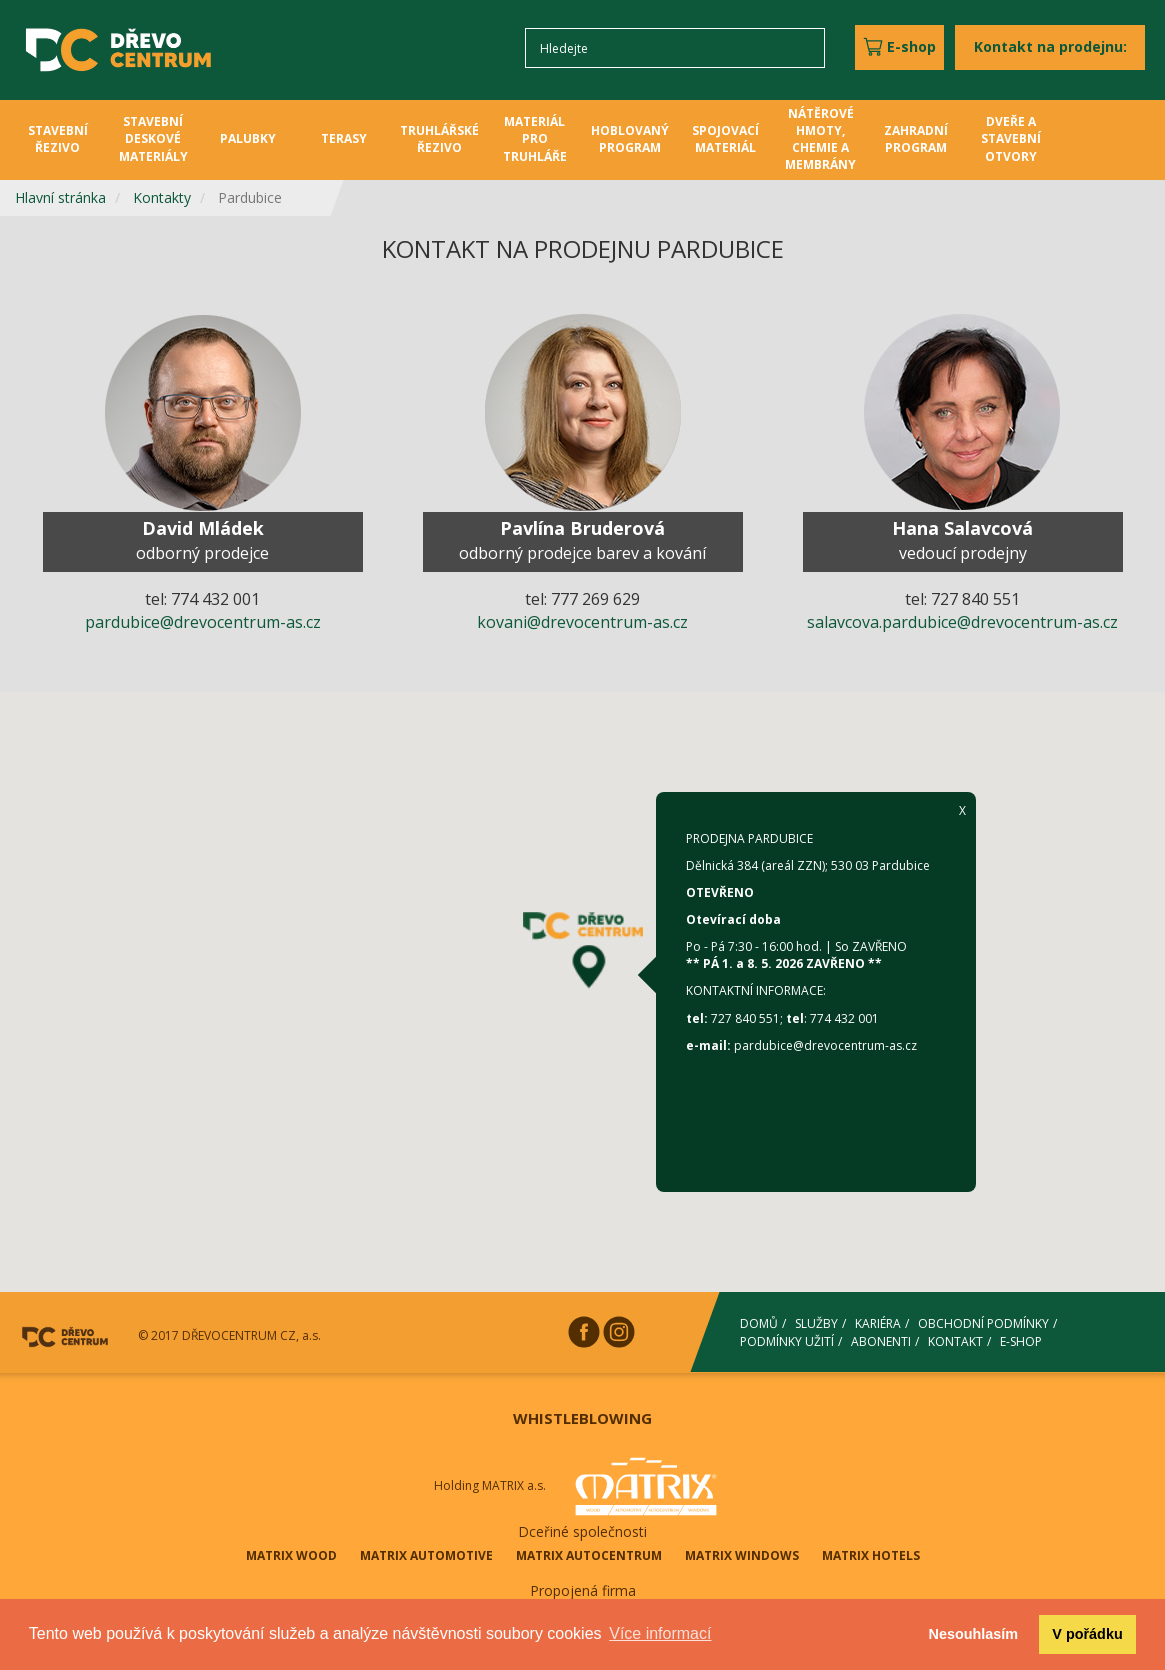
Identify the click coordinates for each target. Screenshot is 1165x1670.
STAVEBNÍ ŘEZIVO (58, 139)
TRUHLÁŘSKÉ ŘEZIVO (439, 139)
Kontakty (162, 197)
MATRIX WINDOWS (742, 1555)
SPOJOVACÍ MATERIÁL (725, 139)
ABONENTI (881, 1340)
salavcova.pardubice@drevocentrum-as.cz (962, 622)
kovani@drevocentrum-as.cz (582, 622)
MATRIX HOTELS (871, 1555)
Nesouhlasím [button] (974, 1634)
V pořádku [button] (1087, 1634)
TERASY (344, 138)
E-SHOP (1021, 1340)
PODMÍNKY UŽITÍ (787, 1340)
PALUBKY (248, 138)
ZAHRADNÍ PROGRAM (916, 139)
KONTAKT (955, 1340)
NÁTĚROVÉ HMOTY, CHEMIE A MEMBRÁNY (820, 139)
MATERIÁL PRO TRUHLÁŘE (535, 138)
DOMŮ (759, 1323)
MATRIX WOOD (291, 1555)
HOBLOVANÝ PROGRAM (630, 139)
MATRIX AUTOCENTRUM (589, 1555)
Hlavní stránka (60, 197)
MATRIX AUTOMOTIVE (426, 1555)
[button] (583, 949)
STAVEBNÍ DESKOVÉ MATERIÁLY (153, 138)
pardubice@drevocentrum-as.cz (203, 622)
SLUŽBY (816, 1323)
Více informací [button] (660, 1633)
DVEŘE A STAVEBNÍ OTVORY (1011, 138)
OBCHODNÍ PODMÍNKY (983, 1323)
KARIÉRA (878, 1323)
